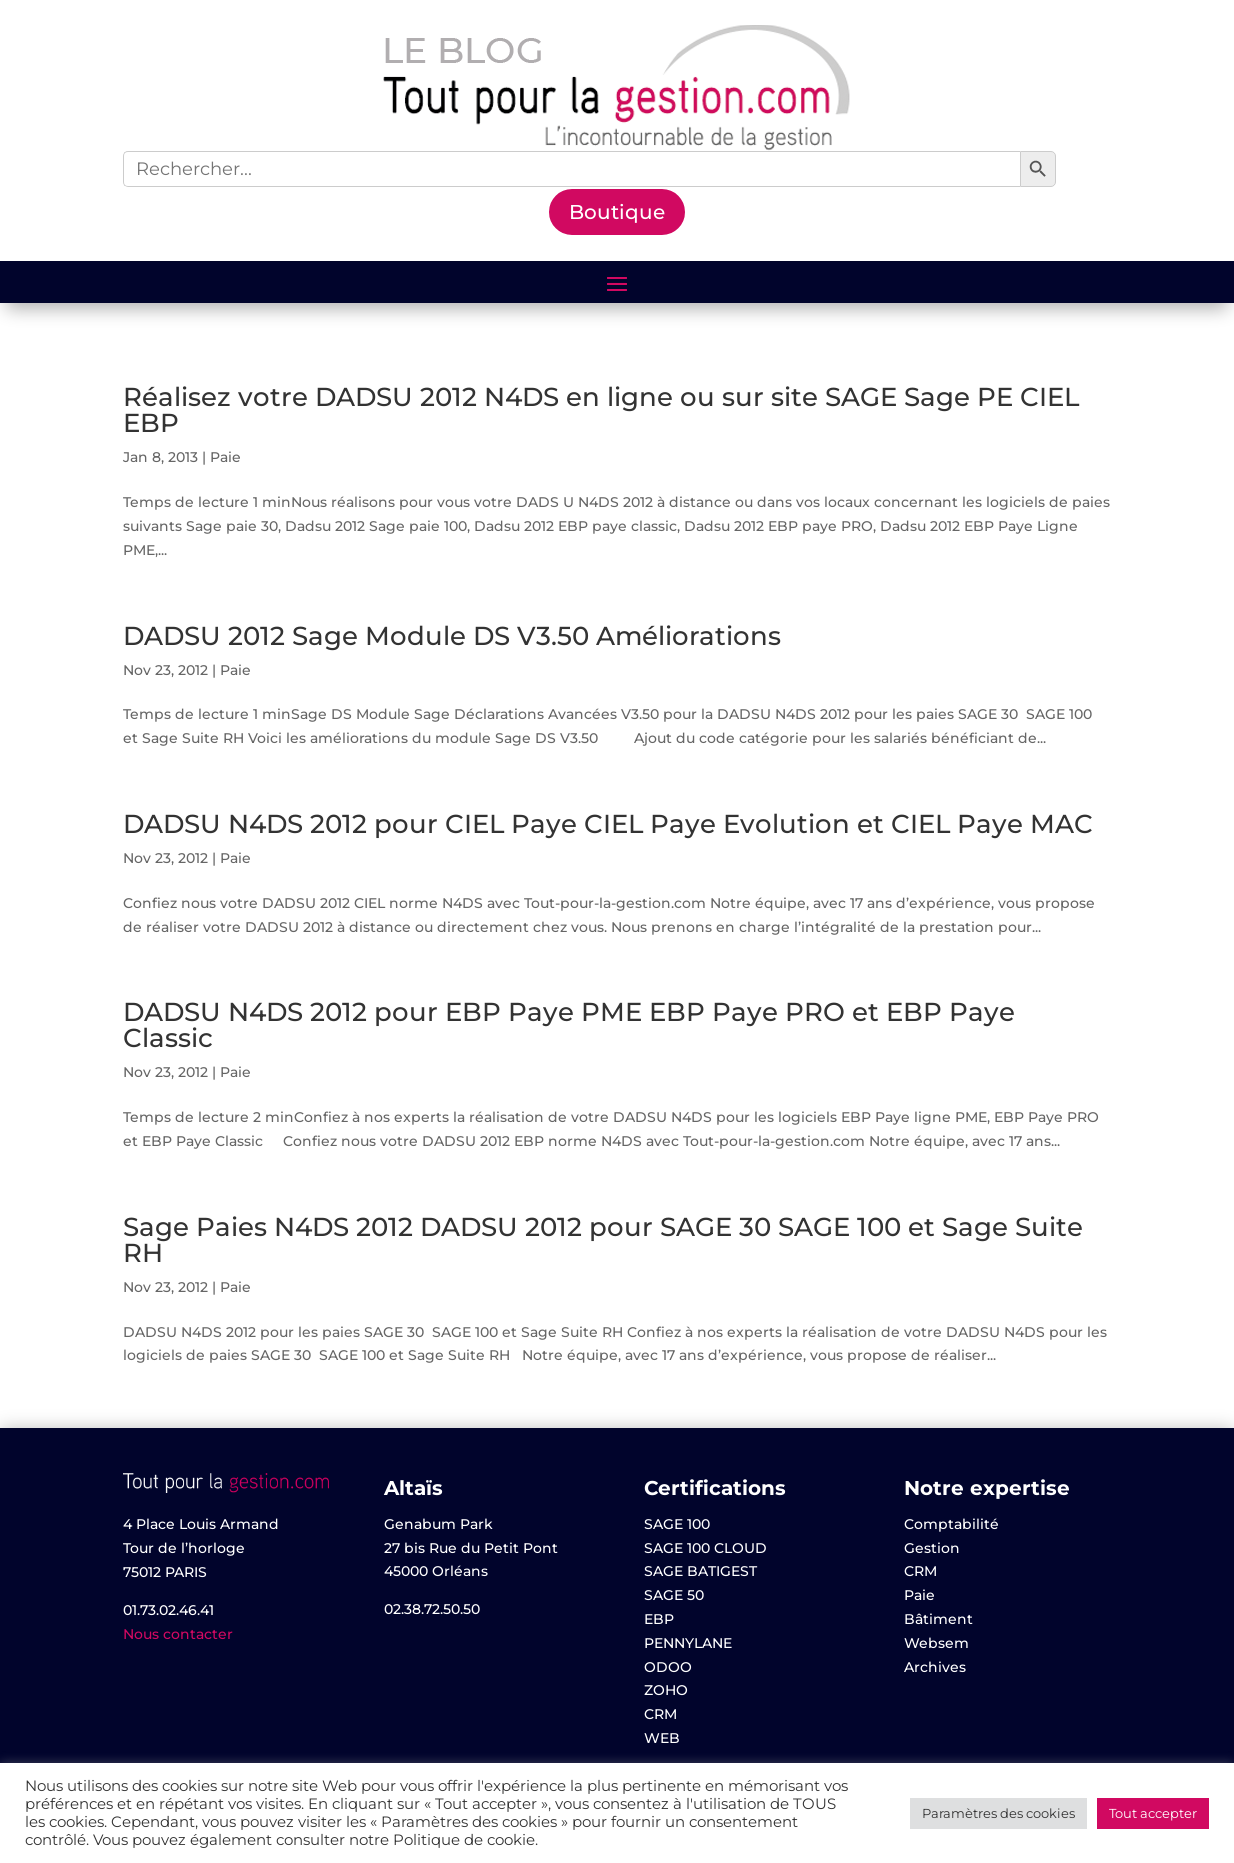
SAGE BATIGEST (700, 1571)
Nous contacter (178, 1634)
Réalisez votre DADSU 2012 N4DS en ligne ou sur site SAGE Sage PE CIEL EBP (601, 410)
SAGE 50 (674, 1595)
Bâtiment (938, 1619)
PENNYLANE (688, 1643)
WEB (662, 1738)
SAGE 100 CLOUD (705, 1548)
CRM (660, 1714)
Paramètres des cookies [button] (998, 1813)
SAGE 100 (677, 1524)
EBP (659, 1619)
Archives (935, 1667)
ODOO (668, 1667)
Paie (225, 457)
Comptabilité (951, 1524)
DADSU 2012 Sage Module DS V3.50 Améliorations (452, 636)
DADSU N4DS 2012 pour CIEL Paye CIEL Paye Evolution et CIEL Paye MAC (608, 824)
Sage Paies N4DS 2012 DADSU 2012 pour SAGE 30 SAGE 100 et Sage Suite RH (603, 1240)
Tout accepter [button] (1153, 1813)
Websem (936, 1643)
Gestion (932, 1548)
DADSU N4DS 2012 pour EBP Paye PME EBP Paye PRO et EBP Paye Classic (569, 1025)
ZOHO (666, 1690)
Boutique (617, 212)
